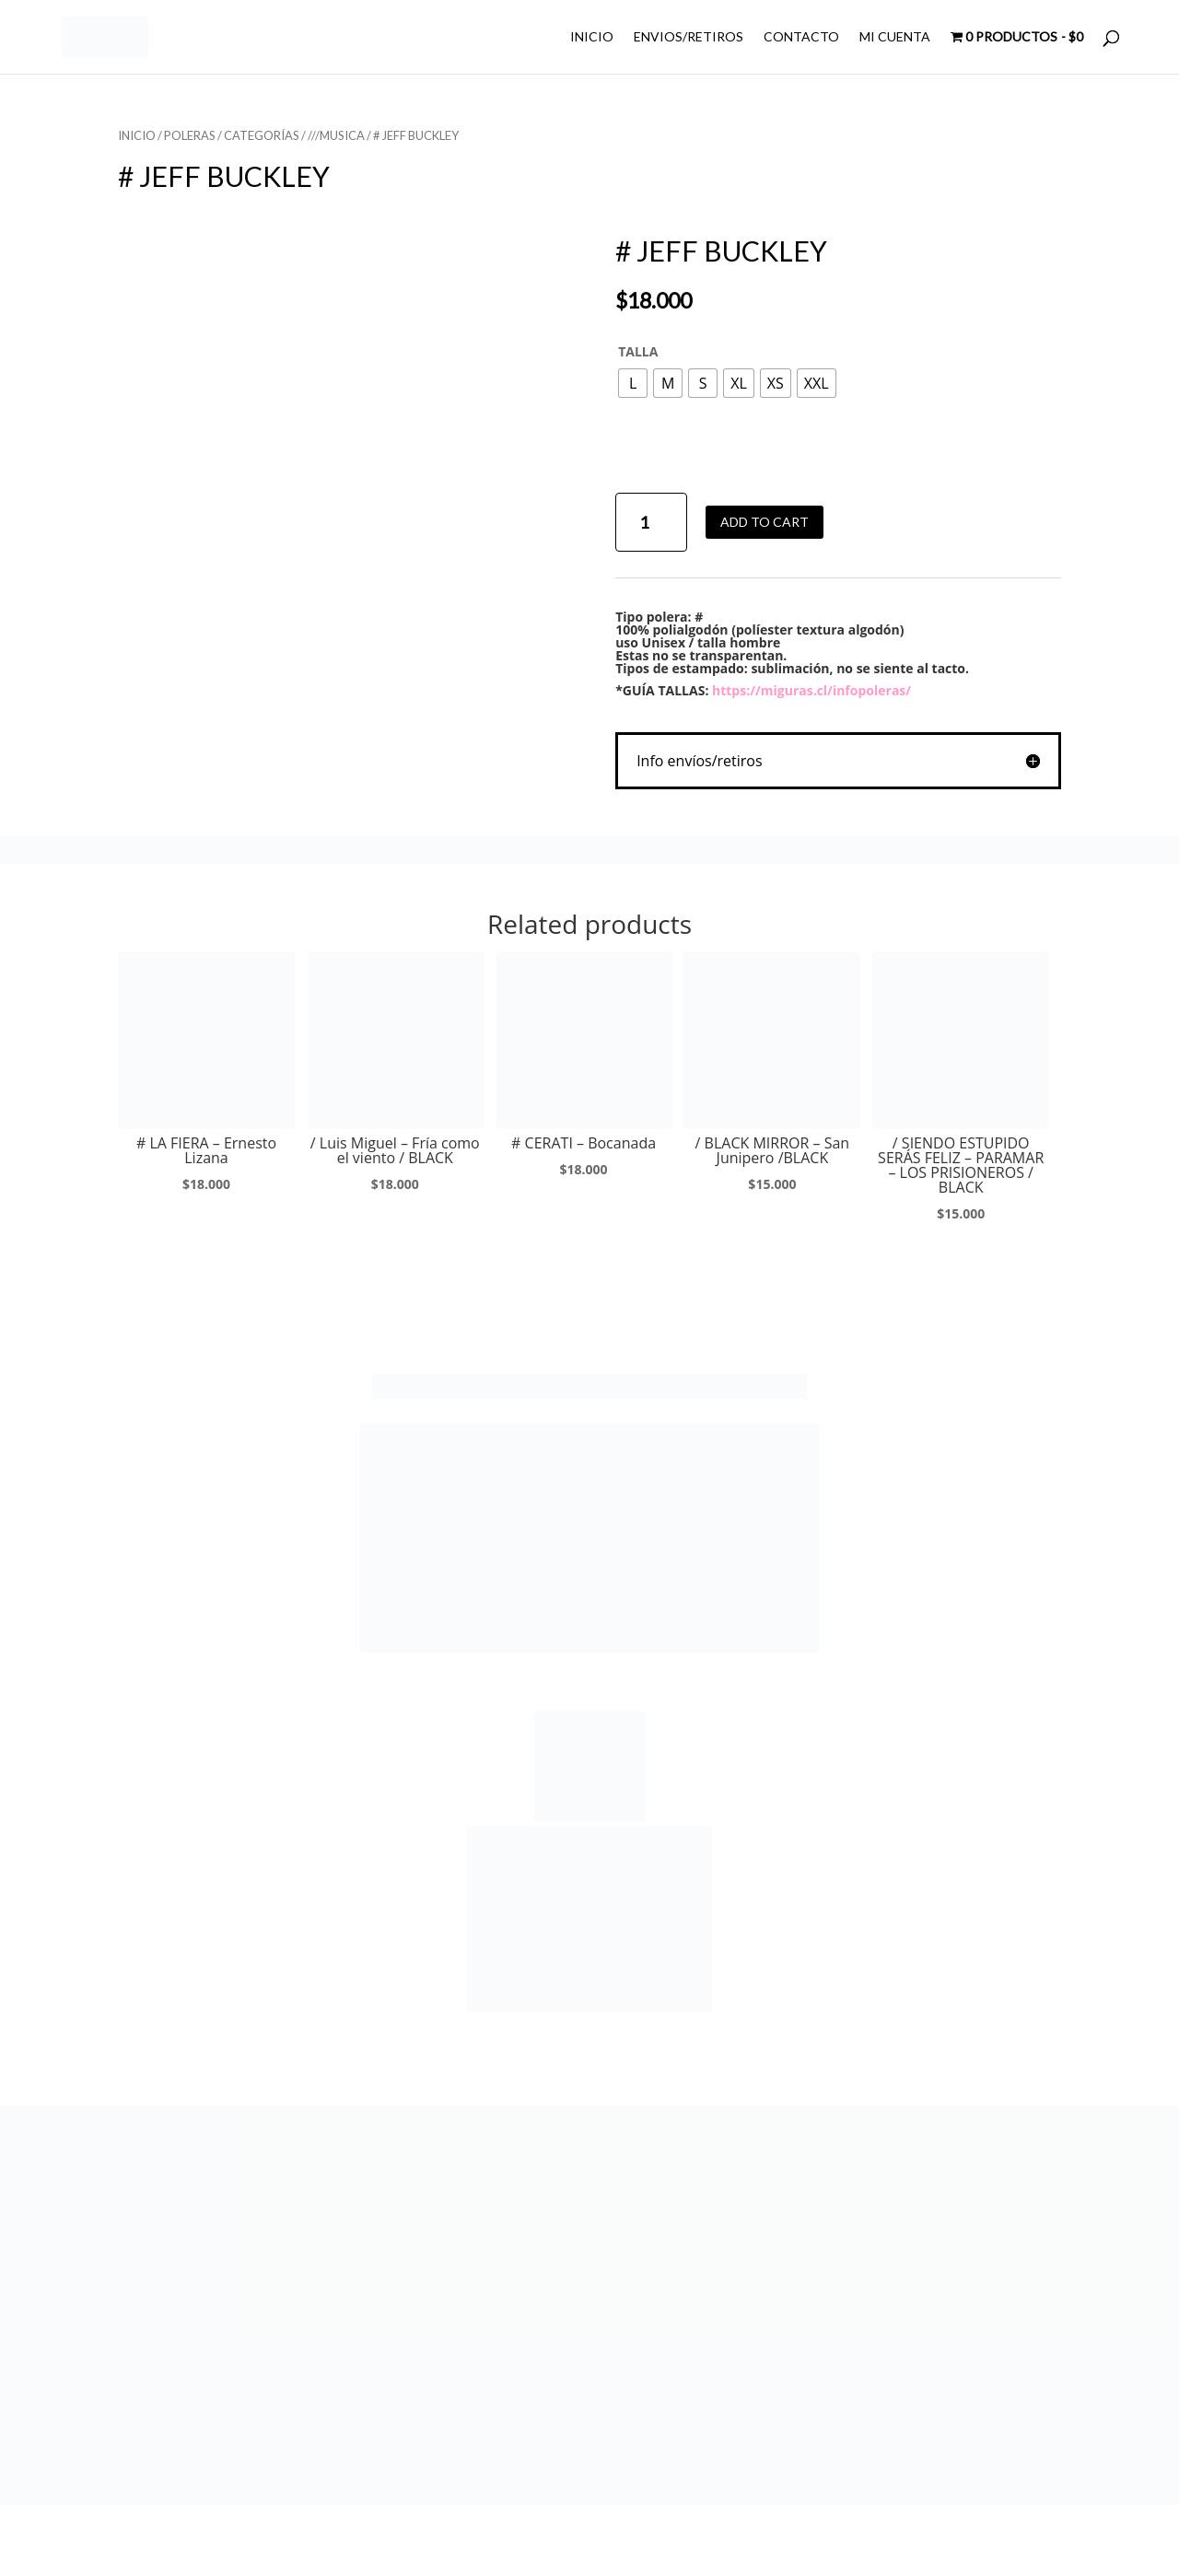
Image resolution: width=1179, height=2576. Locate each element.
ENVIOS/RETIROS (688, 37)
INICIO (591, 37)
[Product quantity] (650, 523)
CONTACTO (801, 37)
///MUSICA (336, 135)
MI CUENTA (894, 37)
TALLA (638, 351)
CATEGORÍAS (261, 135)
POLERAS (190, 135)
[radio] (633, 383)
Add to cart (764, 522)
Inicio (137, 135)
